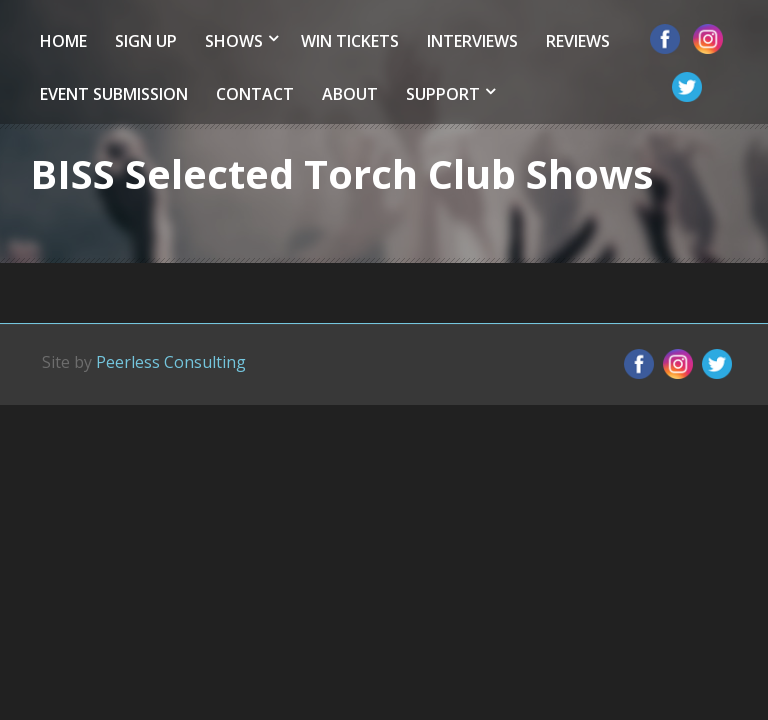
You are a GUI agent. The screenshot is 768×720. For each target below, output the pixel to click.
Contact (255, 94)
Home (63, 41)
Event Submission (114, 94)
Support (443, 94)
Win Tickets (350, 41)
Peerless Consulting (171, 362)
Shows (234, 41)
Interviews (472, 41)
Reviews (578, 41)
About (350, 94)
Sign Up (146, 41)
